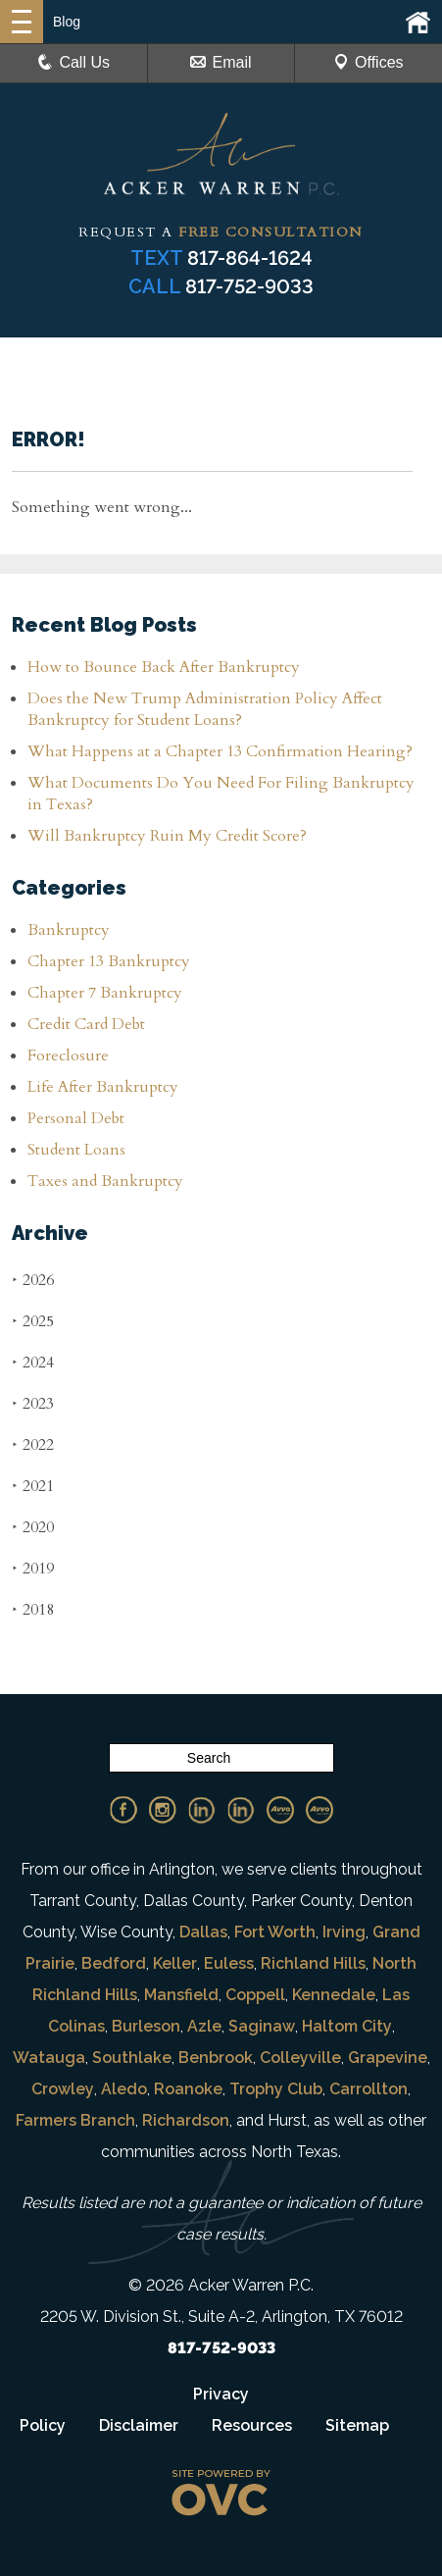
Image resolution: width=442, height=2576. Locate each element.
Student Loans (76, 1149)
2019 (33, 1568)
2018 (33, 1609)
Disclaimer (138, 2425)
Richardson (185, 2120)
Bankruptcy (68, 930)
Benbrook (215, 2057)
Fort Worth (275, 1932)
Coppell (255, 1994)
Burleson (146, 2026)
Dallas (203, 1932)
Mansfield (181, 1994)
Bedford (113, 1963)
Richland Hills (313, 1963)
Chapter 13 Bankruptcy (108, 961)
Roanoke (188, 2089)
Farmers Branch (75, 2120)
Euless (229, 1963)
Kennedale (333, 1994)
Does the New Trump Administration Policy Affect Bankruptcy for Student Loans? (204, 709)
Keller (175, 1963)
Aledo (124, 2089)
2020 (33, 1527)
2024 (33, 1362)
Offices (368, 62)
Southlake (132, 2057)
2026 (33, 1279)
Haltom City (347, 2026)
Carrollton (368, 2089)
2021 (33, 1485)
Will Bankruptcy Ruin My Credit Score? (169, 836)
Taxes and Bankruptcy (105, 1181)
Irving (344, 1932)
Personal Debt (75, 1118)
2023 (33, 1403)
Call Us (73, 62)
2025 (33, 1321)
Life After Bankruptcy (102, 1087)
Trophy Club (275, 2089)
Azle (204, 2026)
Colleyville (300, 2057)
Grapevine (387, 2057)
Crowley (62, 2089)
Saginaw (261, 2026)
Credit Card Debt (86, 1024)
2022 (33, 1444)
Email (220, 62)
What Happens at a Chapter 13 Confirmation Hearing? (220, 751)
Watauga (49, 2057)
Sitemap (357, 2425)
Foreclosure (68, 1055)
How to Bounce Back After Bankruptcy (163, 667)
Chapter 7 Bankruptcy (104, 993)
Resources (252, 2425)
